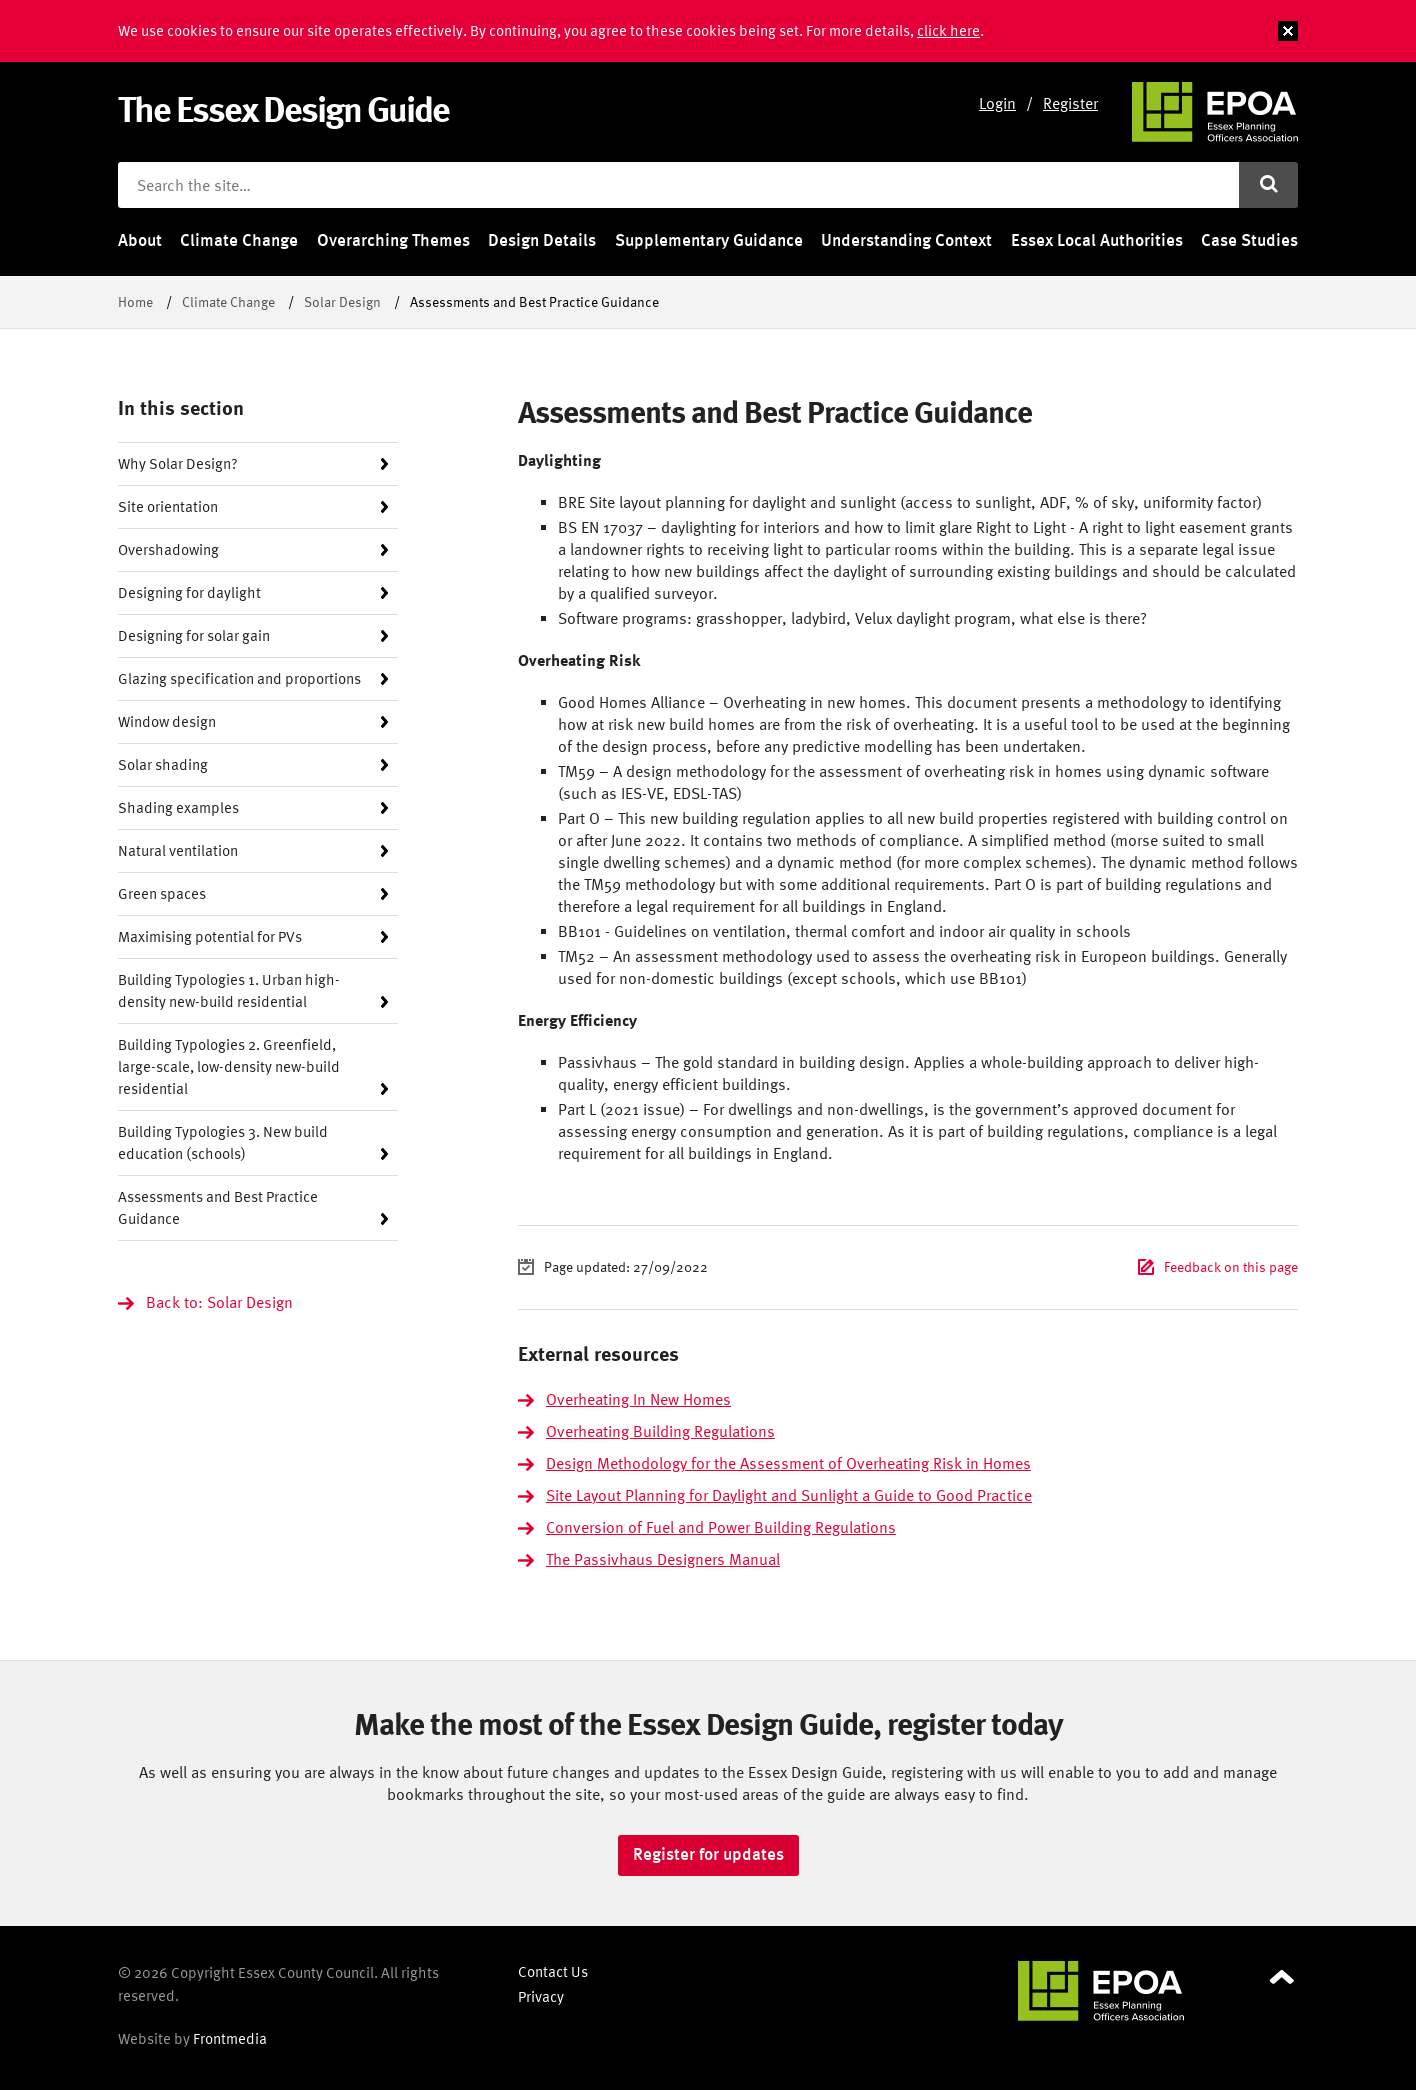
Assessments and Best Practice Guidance (218, 1207)
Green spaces (162, 893)
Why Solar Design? (178, 463)
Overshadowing (168, 549)
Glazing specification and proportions (239, 678)
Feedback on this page (1231, 1266)
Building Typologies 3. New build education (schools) (223, 1142)
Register (1070, 103)
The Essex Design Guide (283, 108)
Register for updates (708, 1854)
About (140, 240)
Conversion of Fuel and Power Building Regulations (721, 1527)
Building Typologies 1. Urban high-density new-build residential (229, 990)
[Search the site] (678, 185)
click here (948, 30)
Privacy (541, 1996)
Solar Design (342, 301)
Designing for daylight (189, 592)
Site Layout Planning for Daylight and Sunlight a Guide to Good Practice (789, 1495)
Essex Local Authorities (1097, 240)
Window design (167, 721)
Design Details (542, 240)
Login (997, 103)
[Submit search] (1268, 185)
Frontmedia (230, 2038)
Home (135, 301)
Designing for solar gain (194, 635)
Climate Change (239, 240)
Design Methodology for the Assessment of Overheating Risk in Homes (788, 1463)
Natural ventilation (178, 850)
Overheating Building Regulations (660, 1431)
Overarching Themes (393, 240)
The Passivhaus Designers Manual (663, 1559)
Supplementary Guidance (709, 240)
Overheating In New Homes (638, 1399)
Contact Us (553, 1971)
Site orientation (168, 506)
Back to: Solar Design (219, 1302)
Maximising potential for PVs (210, 936)
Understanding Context (906, 240)
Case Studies (1249, 240)
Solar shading (163, 764)
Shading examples (178, 807)
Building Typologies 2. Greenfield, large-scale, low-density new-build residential (229, 1066)
